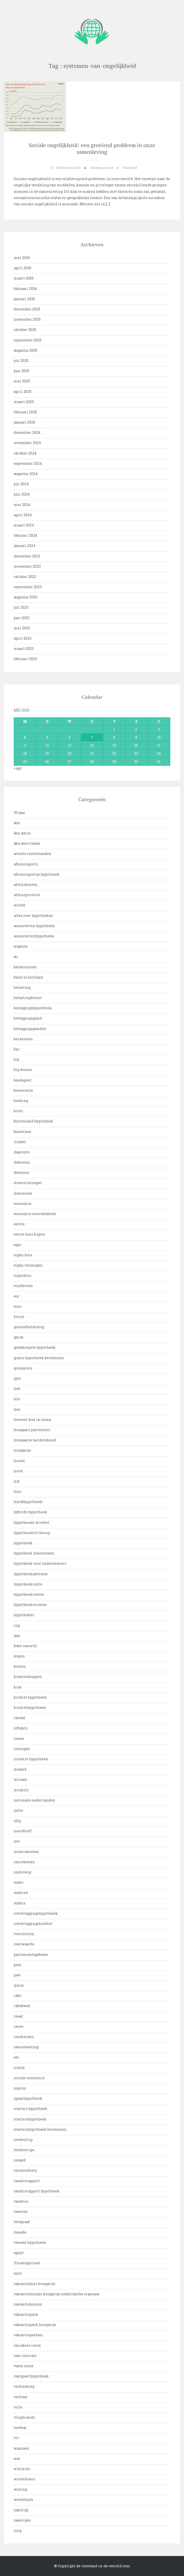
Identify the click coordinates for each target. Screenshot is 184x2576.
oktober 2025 (25, 329)
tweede (20, 2232)
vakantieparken (28, 2334)
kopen (19, 1656)
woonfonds (23, 2499)
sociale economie (29, 2077)
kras (18, 1687)
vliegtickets (24, 2417)
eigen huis (23, 1255)
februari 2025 (25, 412)
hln (17, 1398)
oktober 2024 (25, 453)
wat (17, 2458)
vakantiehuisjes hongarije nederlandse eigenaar (57, 2294)
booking (21, 1100)
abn (17, 822)
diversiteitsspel (28, 1182)
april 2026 (22, 267)
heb (17, 1388)
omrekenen (24, 1861)
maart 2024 (24, 525)
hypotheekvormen (30, 1604)
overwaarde (24, 1944)
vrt (16, 2437)
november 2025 (27, 319)
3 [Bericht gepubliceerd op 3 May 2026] (159, 729)
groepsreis (23, 1368)
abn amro (22, 833)
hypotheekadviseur (31, 1573)
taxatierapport (27, 2180)
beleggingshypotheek (33, 1008)
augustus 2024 (26, 473)
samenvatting (26, 2047)
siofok (19, 2067)
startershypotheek (30, 2119)
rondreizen (24, 2036)
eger (17, 1244)
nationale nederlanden (34, 1800)
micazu (20, 1779)
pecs (17, 1964)
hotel (18, 1471)
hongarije (22, 1450)
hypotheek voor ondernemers (40, 1563)
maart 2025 (24, 401)
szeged (20, 2160)
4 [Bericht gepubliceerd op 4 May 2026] (25, 737)
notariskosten (26, 1851)
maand (20, 1769)
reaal (18, 2016)
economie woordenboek (35, 1213)
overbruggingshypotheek (36, 1913)
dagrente (22, 1152)
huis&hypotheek (28, 1501)
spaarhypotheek (28, 2098)
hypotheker (24, 1614)
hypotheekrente (28, 1584)
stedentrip (23, 2139)
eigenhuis (22, 1275)
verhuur (21, 2396)
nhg (17, 1820)
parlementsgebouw (31, 1954)
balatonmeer (25, 967)
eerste (19, 1224)
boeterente (23, 1090)
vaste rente (23, 2365)
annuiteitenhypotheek (34, 936)
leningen (22, 1748)
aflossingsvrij (26, 864)
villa (18, 2407)
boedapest (22, 1080)
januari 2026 (24, 298)
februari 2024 (25, 535)
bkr (17, 1049)
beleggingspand (28, 1018)
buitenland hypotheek (33, 1121)
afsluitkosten (26, 884)
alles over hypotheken (33, 915)
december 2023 (27, 556)
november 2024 (27, 442)
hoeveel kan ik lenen (32, 1419)
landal (19, 1717)
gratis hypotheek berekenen (39, 1357)
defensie (21, 1172)
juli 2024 (21, 484)
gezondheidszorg (29, 1326)
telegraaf (22, 2221)
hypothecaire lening (32, 1532)
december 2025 (27, 309)
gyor (17, 1378)
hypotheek (23, 1543)
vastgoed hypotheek (31, 2376)
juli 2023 (21, 607)
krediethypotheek (30, 1707)
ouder (19, 1882)
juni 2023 (21, 617)
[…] (107, 204)
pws (17, 1975)
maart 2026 (24, 278)
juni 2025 (21, 370)
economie (22, 1203)
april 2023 (22, 638)
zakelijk (21, 2510)
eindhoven (23, 1285)
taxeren (21, 2211)
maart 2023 (24, 648)
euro (17, 1306)
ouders (19, 1903)
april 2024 (23, 515)
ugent (19, 2252)
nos (17, 1841)
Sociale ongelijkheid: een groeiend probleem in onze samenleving (92, 148)
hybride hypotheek (30, 1512)
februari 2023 (25, 658)
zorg (17, 2530)
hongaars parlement (32, 1429)
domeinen (23, 1193)
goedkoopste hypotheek (35, 1347)
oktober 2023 (25, 576)
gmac (18, 1337)
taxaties (21, 2201)
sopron (20, 2088)
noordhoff (23, 1830)
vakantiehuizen (28, 2304)
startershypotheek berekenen (40, 2129)
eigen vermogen (28, 1265)
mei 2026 (22, 257)
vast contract (25, 2355)
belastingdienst (28, 997)
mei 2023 (22, 628)
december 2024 (27, 432)
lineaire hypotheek (31, 1759)
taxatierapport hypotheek (37, 2191)
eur (16, 1296)
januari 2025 (24, 422)
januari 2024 (24, 545)
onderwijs (22, 1872)
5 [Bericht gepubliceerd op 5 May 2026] (47, 737)
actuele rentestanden (32, 853)
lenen (19, 1738)
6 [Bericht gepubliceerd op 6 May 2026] (70, 737)
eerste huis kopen (29, 1234)
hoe (17, 1409)
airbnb (19, 905)
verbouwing (24, 2386)
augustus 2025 (25, 350)
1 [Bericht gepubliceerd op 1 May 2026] (114, 729)
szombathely (25, 2170)
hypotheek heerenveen (34, 1553)
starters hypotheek (30, 2108)
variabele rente (27, 2345)
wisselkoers (24, 2479)
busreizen (22, 1131)
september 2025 (28, 340)
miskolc (21, 1790)
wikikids (22, 2468)
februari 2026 (25, 288)
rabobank (22, 2005)
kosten (20, 1666)
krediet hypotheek (30, 1697)
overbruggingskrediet (33, 1923)
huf (17, 1481)
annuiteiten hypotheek (34, 925)
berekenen (23, 1038)
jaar (17, 1635)
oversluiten (24, 1933)
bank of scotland (28, 977)
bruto (18, 1110)
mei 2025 (22, 381)
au (16, 956)
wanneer (21, 2448)
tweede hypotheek (30, 2242)
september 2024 (28, 463)
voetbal (20, 2427)
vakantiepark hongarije (35, 2324)
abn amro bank (27, 843)
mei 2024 (22, 504)
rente (18, 2026)
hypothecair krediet (31, 1522)
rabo (17, 1995)
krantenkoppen (28, 1676)
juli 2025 (21, 360)
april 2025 (22, 391)
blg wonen (23, 1069)
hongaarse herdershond (35, 1440)
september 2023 (28, 586)
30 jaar (19, 812)
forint (19, 1316)
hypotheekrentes (29, 1594)
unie (18, 2273)
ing (17, 1625)
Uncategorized (101, 167)
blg (16, 1059)
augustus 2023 (25, 597)
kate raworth (25, 1645)
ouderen (21, 1892)
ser (16, 2057)
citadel (20, 1141)
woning (20, 2489)
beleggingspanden (30, 1028)
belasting (22, 987)
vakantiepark (26, 2314)
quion (19, 1985)
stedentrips (24, 2149)
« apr (18, 768)
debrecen (22, 1162)
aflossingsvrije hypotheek (37, 874)
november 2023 (27, 566)
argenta (20, 946)
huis (17, 1491)
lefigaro (20, 1728)
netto (18, 1810)
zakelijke (22, 2520)
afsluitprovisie (27, 894)
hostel (19, 1460)
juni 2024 (22, 494)
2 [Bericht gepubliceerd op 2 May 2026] (136, 729)
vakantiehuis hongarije (34, 2283)
